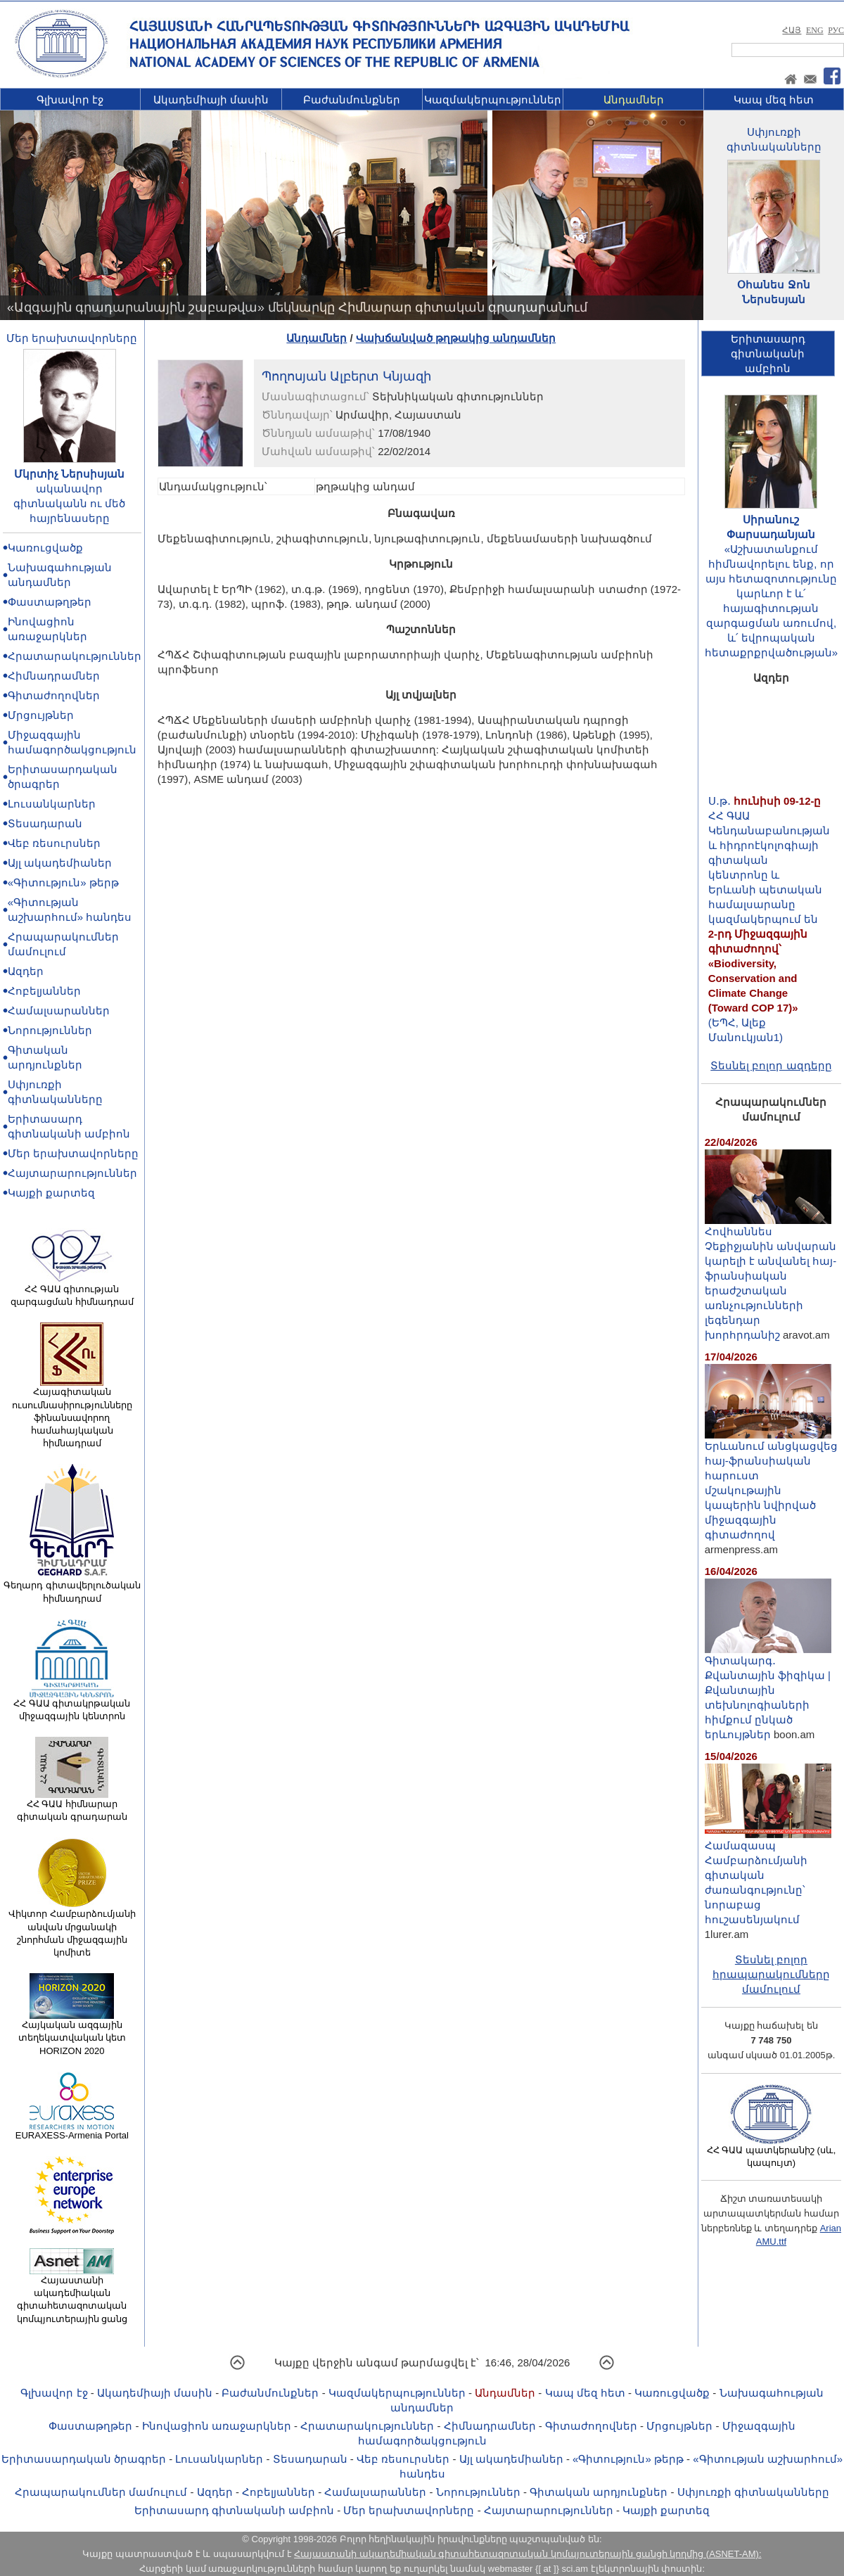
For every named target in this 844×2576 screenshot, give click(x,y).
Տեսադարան (45, 823)
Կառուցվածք (45, 548)
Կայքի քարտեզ (51, 1193)
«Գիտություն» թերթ (63, 882)
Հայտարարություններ (72, 1173)
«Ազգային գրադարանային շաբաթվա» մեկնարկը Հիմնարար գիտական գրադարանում (297, 307)
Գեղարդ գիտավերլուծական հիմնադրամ (72, 1587)
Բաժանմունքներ (351, 100)
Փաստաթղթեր (49, 602)
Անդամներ (633, 100)
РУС (836, 30)
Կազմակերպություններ (492, 100)
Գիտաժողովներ (54, 695)
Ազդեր (26, 971)
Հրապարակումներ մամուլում (101, 2492)
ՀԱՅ (791, 30)
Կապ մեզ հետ (774, 100)
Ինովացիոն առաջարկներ (216, 2426)
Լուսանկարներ (52, 804)
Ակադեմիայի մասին (211, 100)
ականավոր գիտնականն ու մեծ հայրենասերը (69, 503)
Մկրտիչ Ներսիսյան (69, 474)
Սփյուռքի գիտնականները (753, 2492)
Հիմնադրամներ (54, 676)
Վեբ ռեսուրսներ (54, 843)
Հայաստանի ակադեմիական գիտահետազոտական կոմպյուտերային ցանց (72, 2295)
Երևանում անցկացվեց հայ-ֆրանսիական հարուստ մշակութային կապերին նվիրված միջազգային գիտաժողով (771, 1485)
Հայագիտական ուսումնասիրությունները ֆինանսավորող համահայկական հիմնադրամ (72, 1412)
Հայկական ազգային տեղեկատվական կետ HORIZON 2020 (72, 2032)
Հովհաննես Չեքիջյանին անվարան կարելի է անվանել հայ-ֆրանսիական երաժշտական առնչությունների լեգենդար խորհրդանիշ (771, 1277)
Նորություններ (50, 1030)
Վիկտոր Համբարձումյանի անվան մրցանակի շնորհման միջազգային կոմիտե (72, 1928)
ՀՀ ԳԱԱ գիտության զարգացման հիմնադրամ (72, 1291)
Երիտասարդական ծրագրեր (83, 2459)
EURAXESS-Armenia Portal (72, 2131)
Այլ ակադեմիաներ (60, 863)
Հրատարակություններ (74, 656)
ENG (815, 30)
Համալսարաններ (59, 1010)
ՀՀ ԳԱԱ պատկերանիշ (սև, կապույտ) (771, 2152)
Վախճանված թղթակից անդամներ (456, 338)
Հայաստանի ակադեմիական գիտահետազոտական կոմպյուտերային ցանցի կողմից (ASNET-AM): (527, 2554)
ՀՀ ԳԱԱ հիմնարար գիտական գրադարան (72, 1806)
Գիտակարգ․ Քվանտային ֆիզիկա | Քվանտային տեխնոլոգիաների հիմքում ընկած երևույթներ (768, 1691)
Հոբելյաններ (44, 991)
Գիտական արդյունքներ (598, 2492)
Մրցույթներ (41, 715)
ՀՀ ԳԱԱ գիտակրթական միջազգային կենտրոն (71, 1705)
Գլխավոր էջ (70, 100)
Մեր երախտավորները (71, 338)
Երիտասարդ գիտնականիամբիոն (768, 353)
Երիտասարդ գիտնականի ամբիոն (234, 2510)
